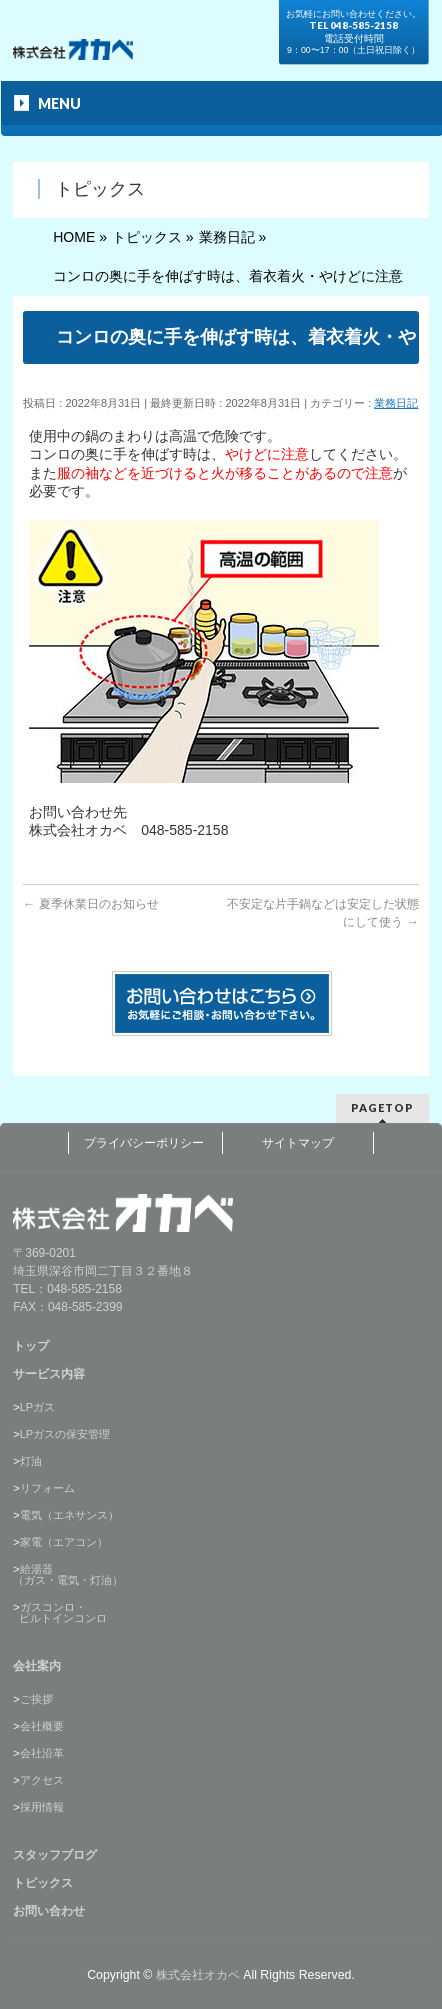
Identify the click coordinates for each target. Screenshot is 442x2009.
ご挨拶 (36, 1699)
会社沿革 (42, 1753)
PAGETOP (382, 1107)
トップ (31, 1346)
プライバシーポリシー (144, 1143)
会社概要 (42, 1726)
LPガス (37, 1407)
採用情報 (42, 1807)
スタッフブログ (55, 1855)
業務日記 (396, 403)
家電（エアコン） (64, 1542)
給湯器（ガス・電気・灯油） (68, 1574)
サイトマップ (298, 1143)
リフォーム (47, 1488)
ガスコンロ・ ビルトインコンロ (60, 1612)
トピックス (43, 1883)
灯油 (31, 1461)
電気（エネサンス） (69, 1515)
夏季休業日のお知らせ (90, 904)
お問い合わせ (49, 1911)
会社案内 (37, 1666)
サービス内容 (49, 1374)
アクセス (42, 1780)
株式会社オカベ (198, 1975)
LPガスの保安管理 (65, 1434)
